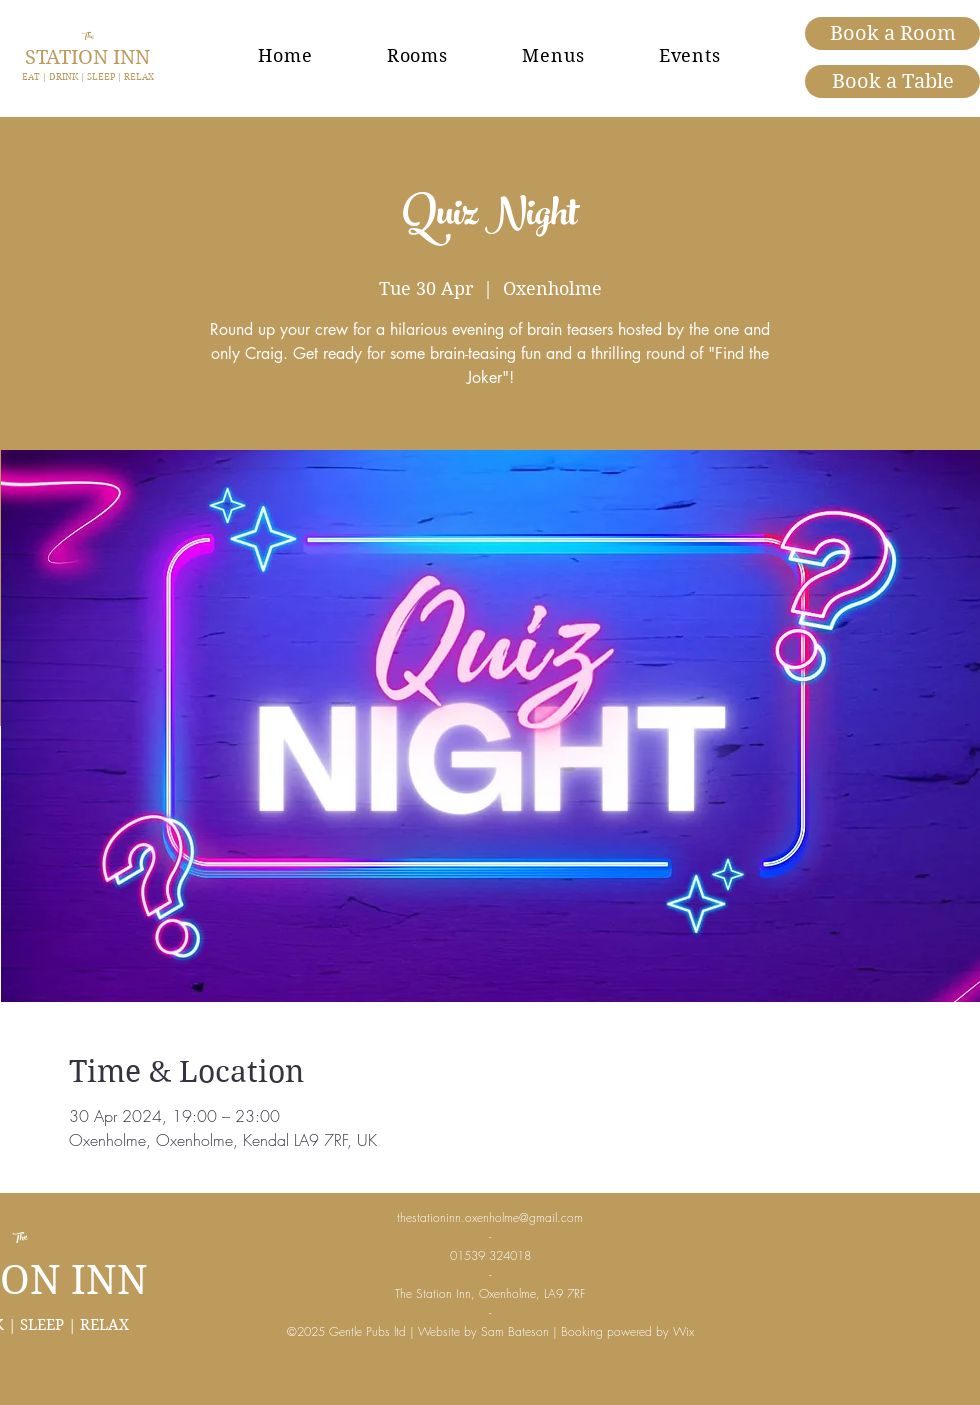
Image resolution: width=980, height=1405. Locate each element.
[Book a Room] (892, 33)
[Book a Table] (892, 81)
